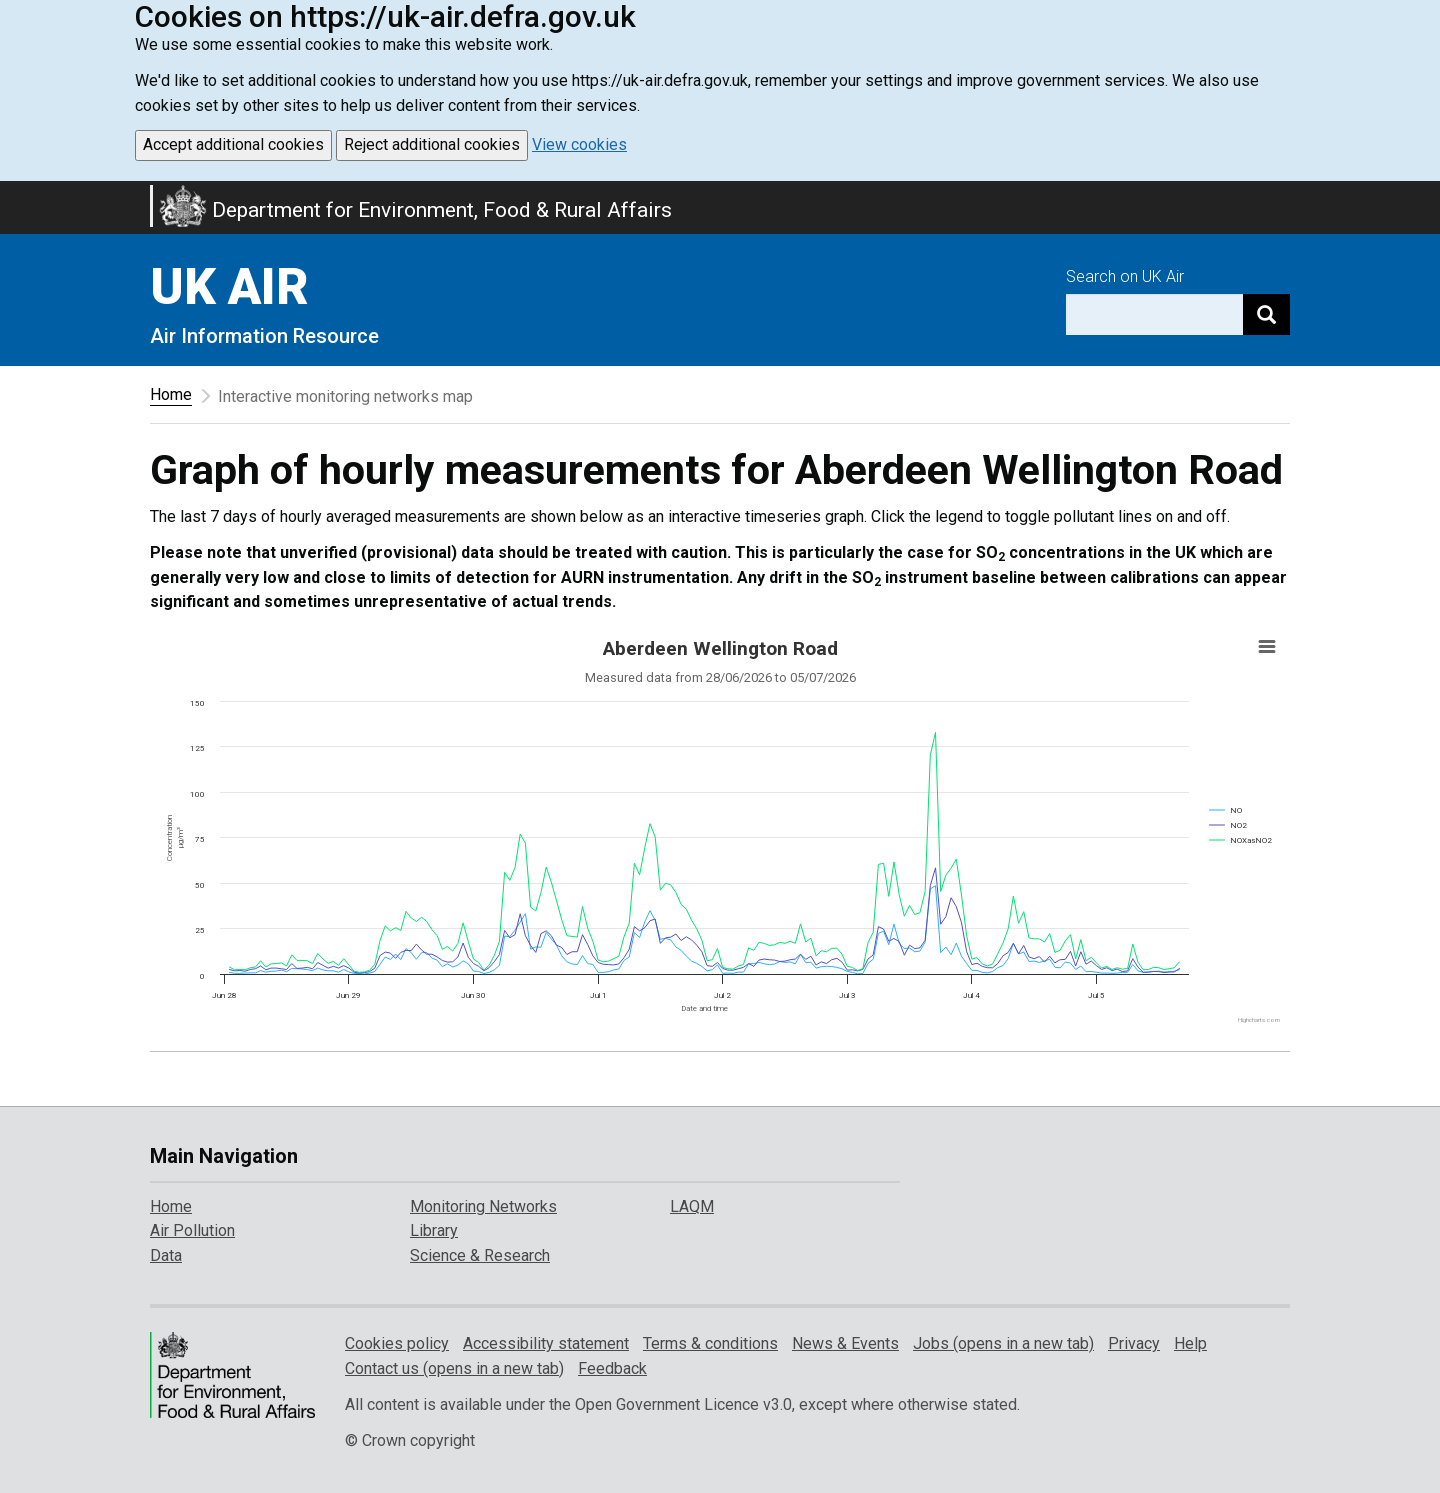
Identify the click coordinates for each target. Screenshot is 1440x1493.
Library (434, 1230)
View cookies (579, 144)
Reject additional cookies (432, 144)
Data (166, 1255)
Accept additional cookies (233, 144)
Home (171, 394)
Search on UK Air (1125, 276)
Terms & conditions (710, 1343)
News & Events (845, 1343)
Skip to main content (12, 194)
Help (1190, 1343)
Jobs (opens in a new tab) (1003, 1343)
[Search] (1266, 314)
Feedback (612, 1368)
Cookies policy (397, 1343)
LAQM (692, 1206)
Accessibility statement (546, 1343)
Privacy (1134, 1343)
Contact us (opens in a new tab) (454, 1368)
